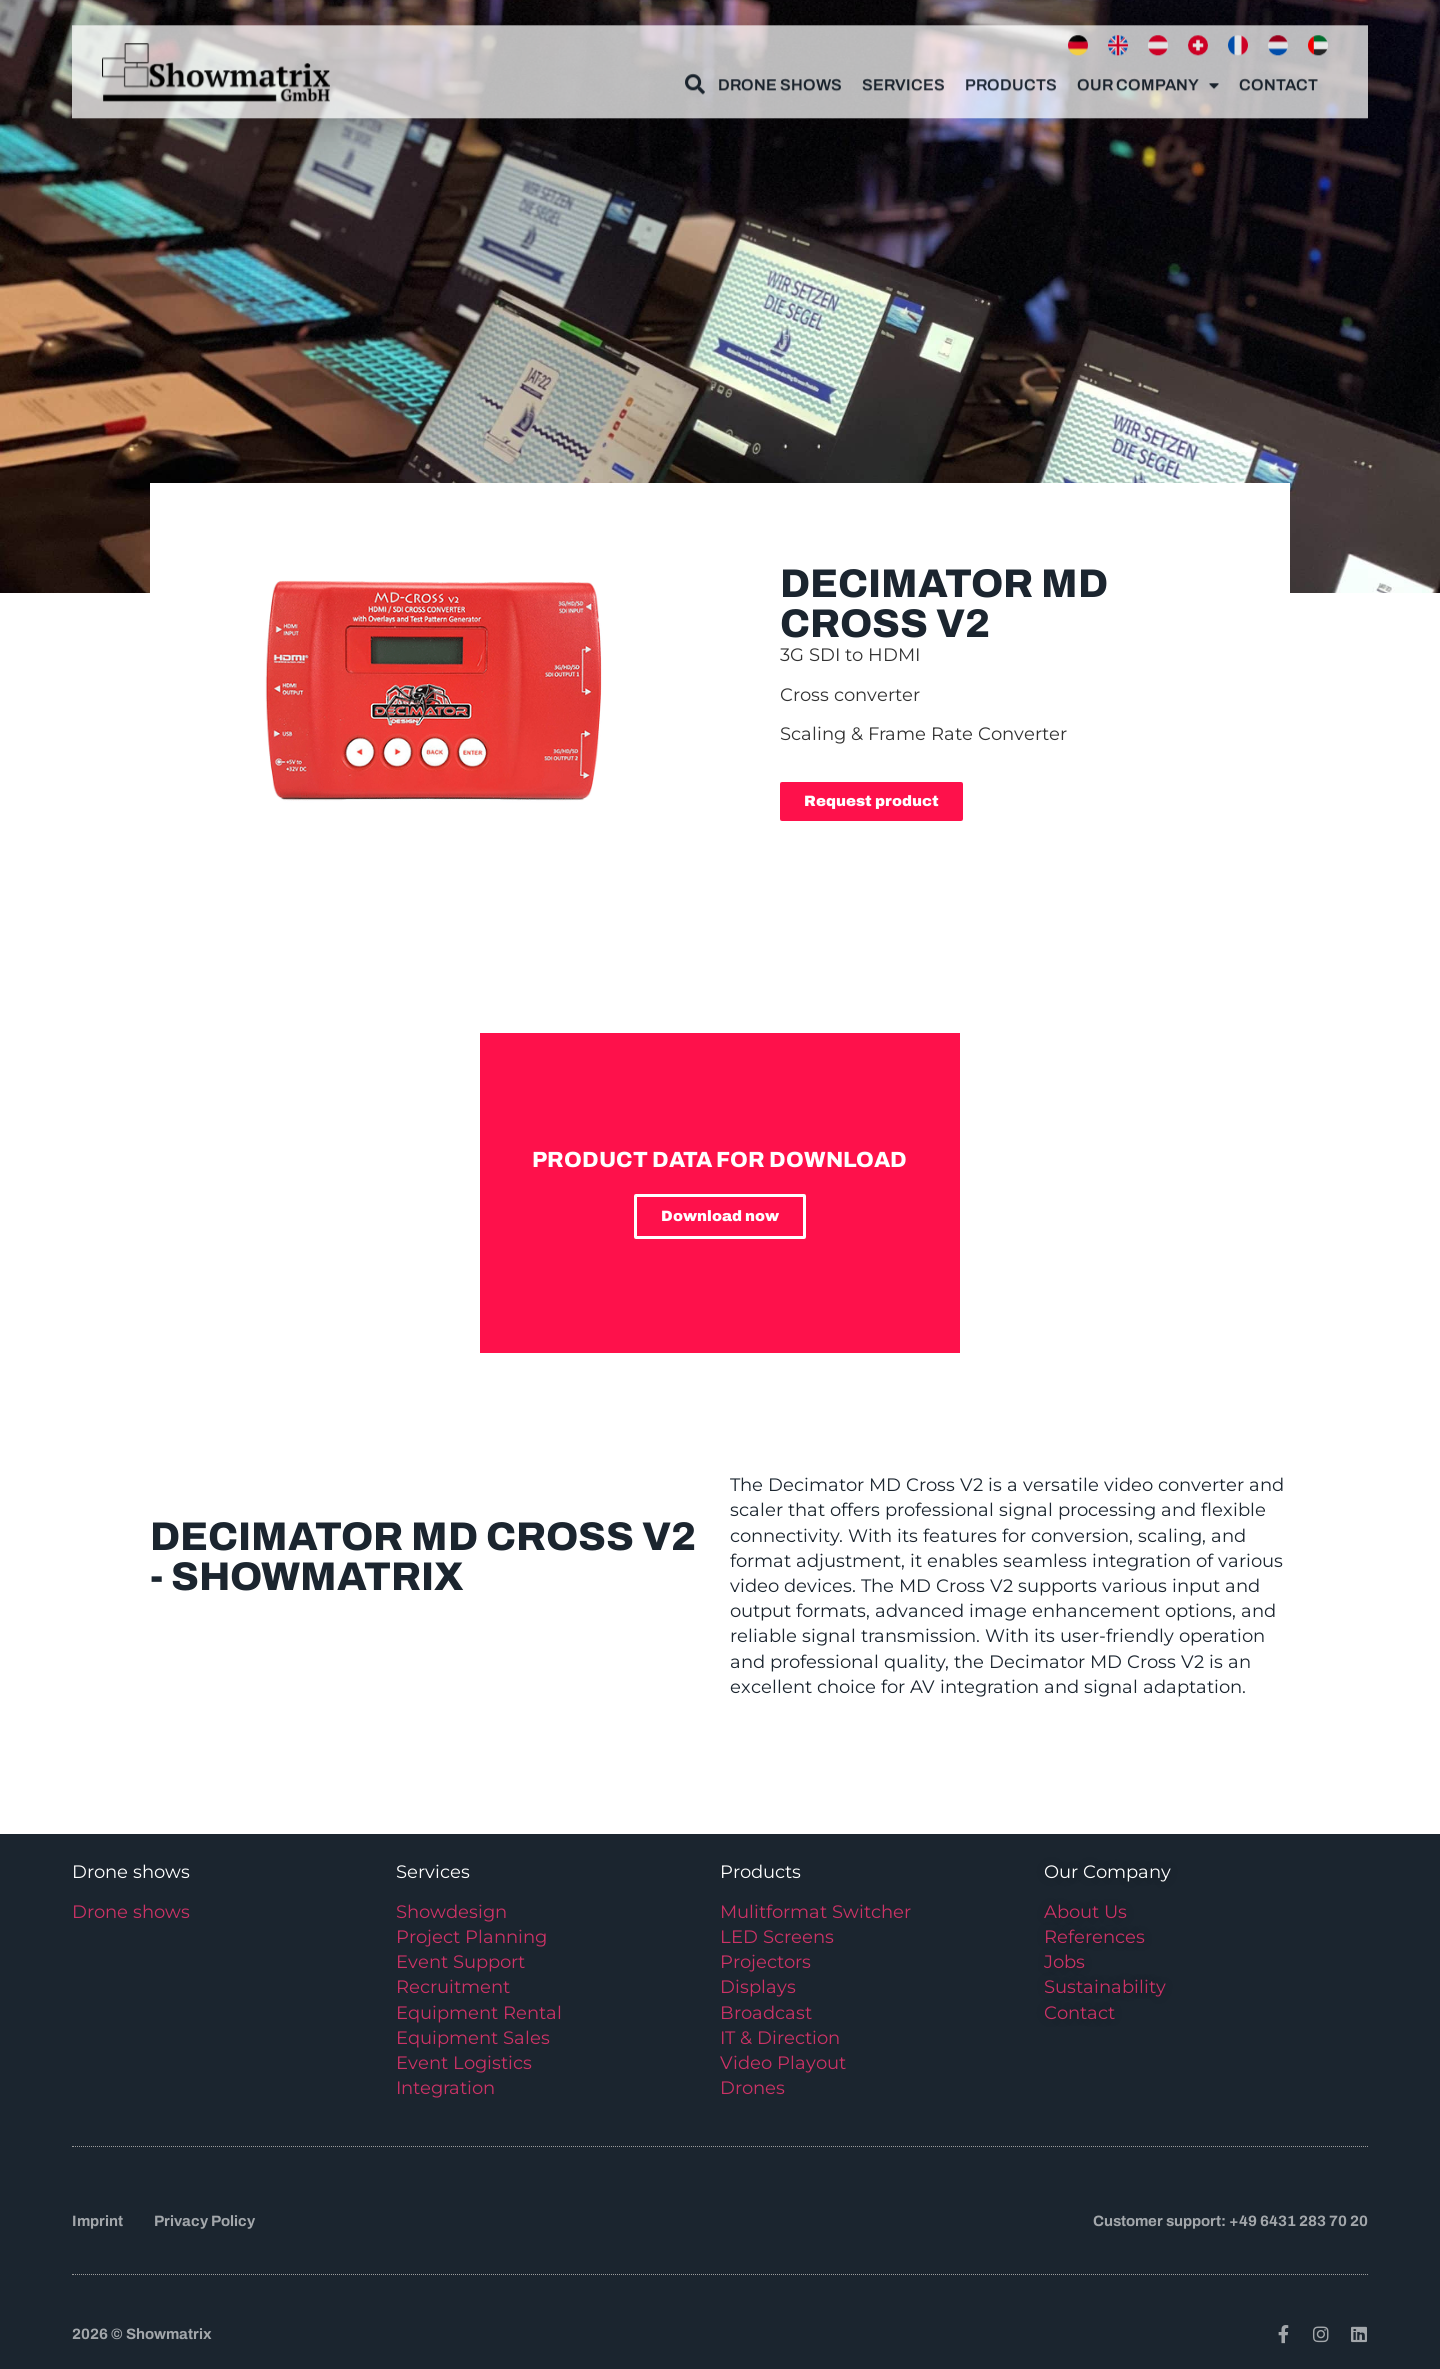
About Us (1085, 1912)
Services (903, 74)
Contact (1278, 74)
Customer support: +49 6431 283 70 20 (1230, 2221)
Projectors (765, 1962)
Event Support (460, 1962)
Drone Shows (780, 74)
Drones (752, 2088)
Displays (758, 1987)
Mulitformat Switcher (815, 1912)
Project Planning (471, 1937)
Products (1011, 74)
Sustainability (1105, 1987)
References (1094, 1937)
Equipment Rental (479, 2013)
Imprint (97, 2221)
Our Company (1148, 75)
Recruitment (453, 1987)
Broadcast (766, 2013)
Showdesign (451, 1912)
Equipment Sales (473, 2038)
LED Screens (777, 1937)
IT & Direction (780, 2038)
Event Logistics (464, 2063)
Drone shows (131, 1912)
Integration (445, 2088)
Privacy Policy (204, 2221)
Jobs (1064, 1962)
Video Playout (783, 2063)
